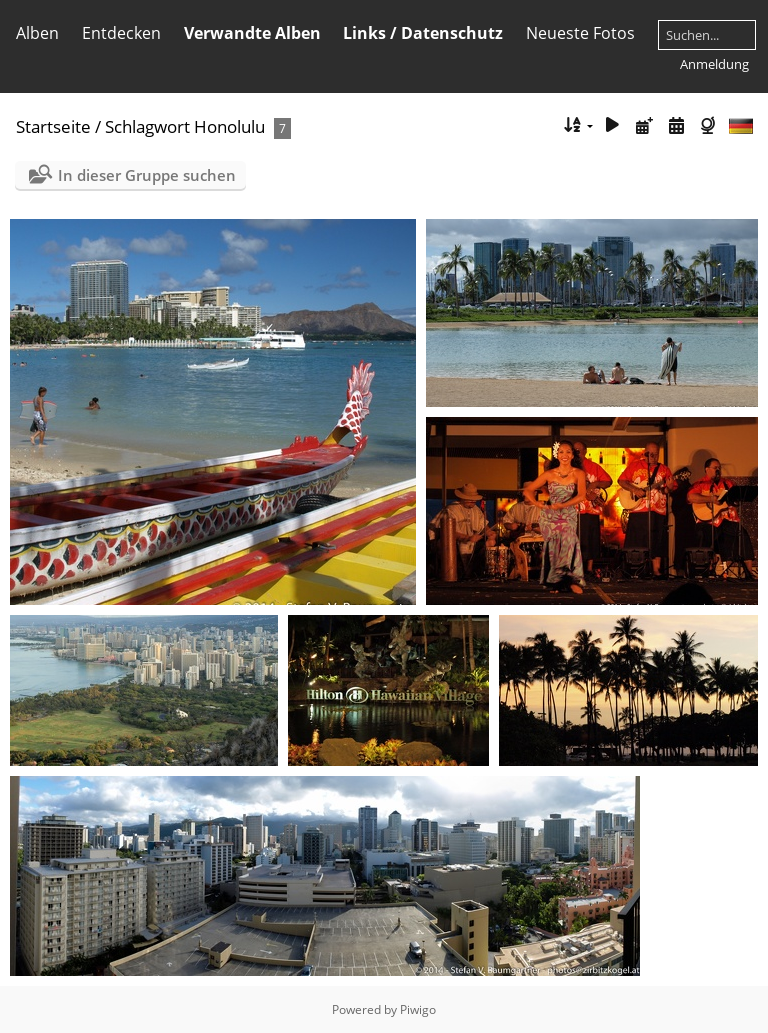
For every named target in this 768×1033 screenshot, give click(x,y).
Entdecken (121, 33)
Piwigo (418, 1009)
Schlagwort (147, 126)
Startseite (53, 126)
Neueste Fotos (580, 33)
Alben (37, 33)
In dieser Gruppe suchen (147, 175)
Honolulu (229, 126)
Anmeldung (714, 64)
